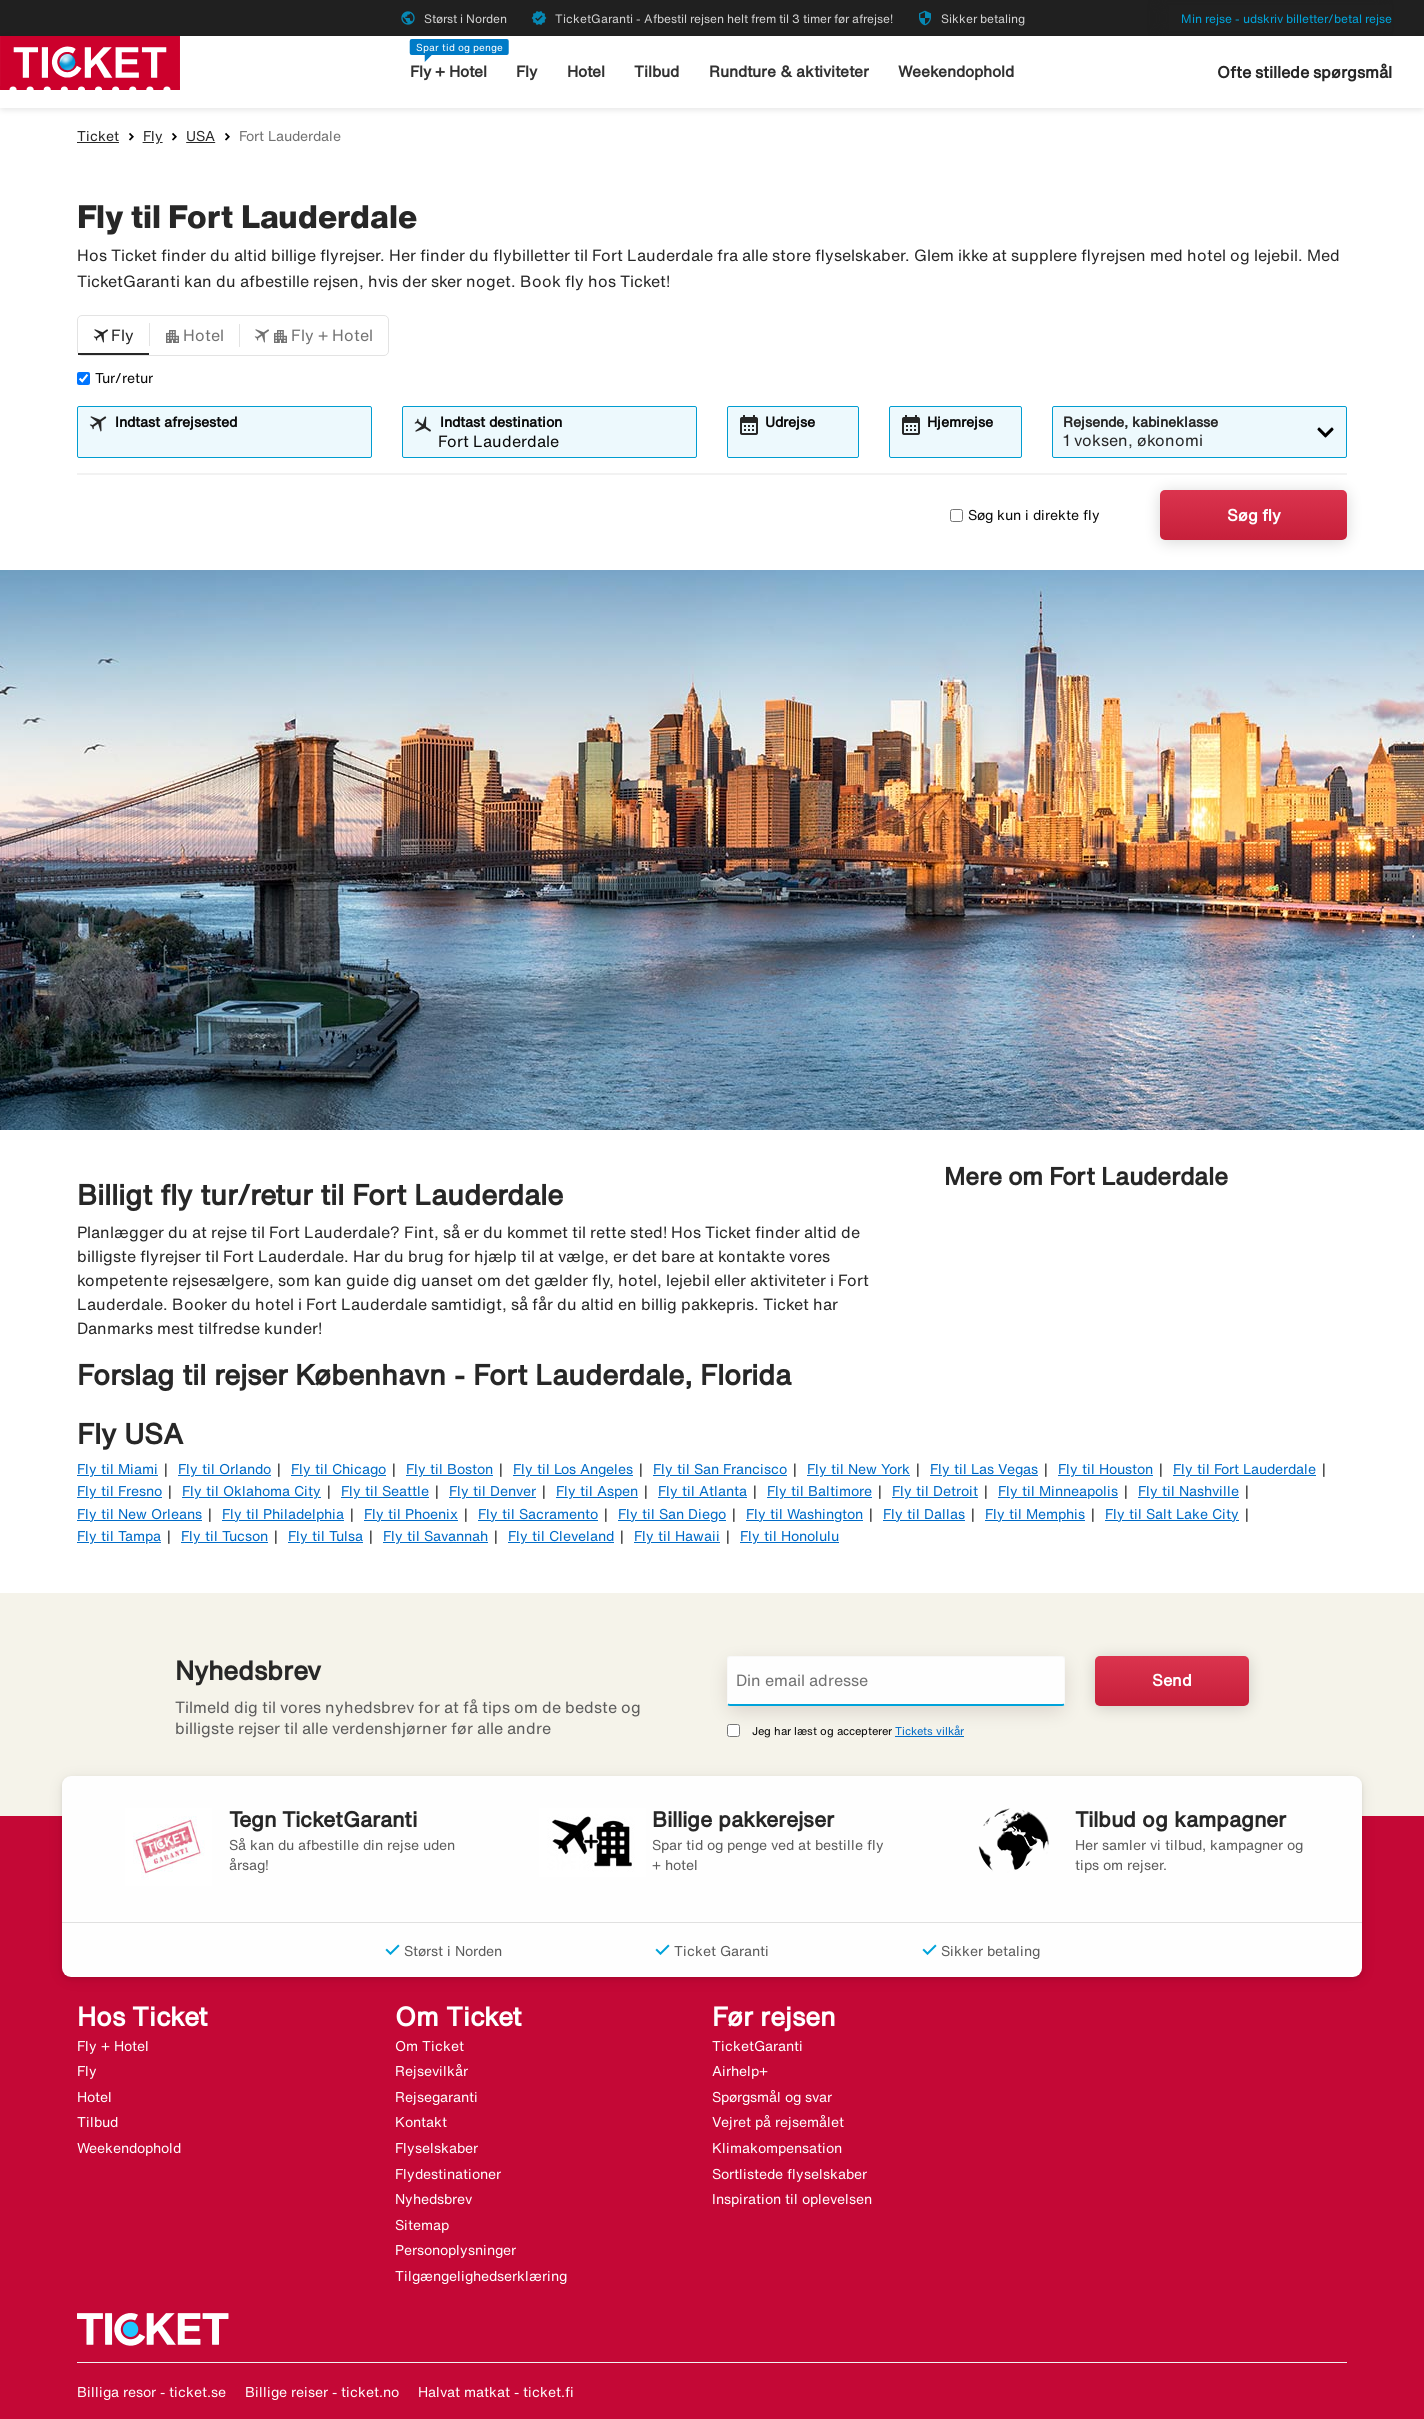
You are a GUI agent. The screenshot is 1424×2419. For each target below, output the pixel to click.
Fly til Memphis (1035, 1514)
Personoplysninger (455, 2250)
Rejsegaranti (436, 2097)
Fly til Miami (117, 1469)
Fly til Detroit (935, 1491)
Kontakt (421, 2122)
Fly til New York (858, 1469)
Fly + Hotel (449, 71)
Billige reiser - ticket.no (322, 2392)
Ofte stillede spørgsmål (1304, 72)
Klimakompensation (777, 2148)
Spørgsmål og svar (772, 2097)
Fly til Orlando (224, 1469)
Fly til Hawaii (677, 1536)
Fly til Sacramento (538, 1514)
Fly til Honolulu (789, 1536)
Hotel (587, 71)
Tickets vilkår (929, 1730)
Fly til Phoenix (411, 1514)
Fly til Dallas (924, 1514)
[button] (113, 336)
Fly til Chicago (338, 1469)
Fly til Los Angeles (573, 1469)
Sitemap (422, 2225)
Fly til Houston (1105, 1469)
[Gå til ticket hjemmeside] (90, 61)
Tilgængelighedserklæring (481, 2276)
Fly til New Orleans (139, 1514)
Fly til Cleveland (561, 1536)
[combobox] (237, 441)
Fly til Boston (449, 1469)
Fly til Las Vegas (984, 1469)
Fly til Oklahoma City (251, 1491)
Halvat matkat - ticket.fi (496, 2392)
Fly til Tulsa (325, 1536)
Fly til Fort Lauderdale (1244, 1469)
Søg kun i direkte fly (1025, 515)
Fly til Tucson (224, 1536)
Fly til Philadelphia (283, 1514)
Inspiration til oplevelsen (792, 2199)
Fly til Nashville (1188, 1491)
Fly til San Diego (672, 1514)
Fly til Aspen (597, 1491)
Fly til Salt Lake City (1172, 1514)
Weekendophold (956, 71)
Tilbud (658, 71)
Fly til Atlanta (702, 1491)
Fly (528, 71)
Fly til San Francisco (720, 1469)
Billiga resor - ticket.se (151, 2392)
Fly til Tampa (119, 1536)
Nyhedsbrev (433, 2199)
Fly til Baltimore (819, 1491)
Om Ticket (429, 2046)
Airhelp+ (740, 2071)
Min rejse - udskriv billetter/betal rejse (1286, 18)
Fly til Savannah (435, 1536)
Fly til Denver (492, 1491)
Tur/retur (115, 378)
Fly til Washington (804, 1514)
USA (200, 136)
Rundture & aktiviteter (789, 71)
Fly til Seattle (385, 1491)
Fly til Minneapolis (1058, 1491)
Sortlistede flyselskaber (789, 2174)
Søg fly (1254, 515)
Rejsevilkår (431, 2071)
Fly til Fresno (119, 1491)
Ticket (98, 136)
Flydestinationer (448, 2174)
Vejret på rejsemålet (778, 2122)
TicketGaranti (757, 2046)
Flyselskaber (436, 2148)
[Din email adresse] (896, 1681)
